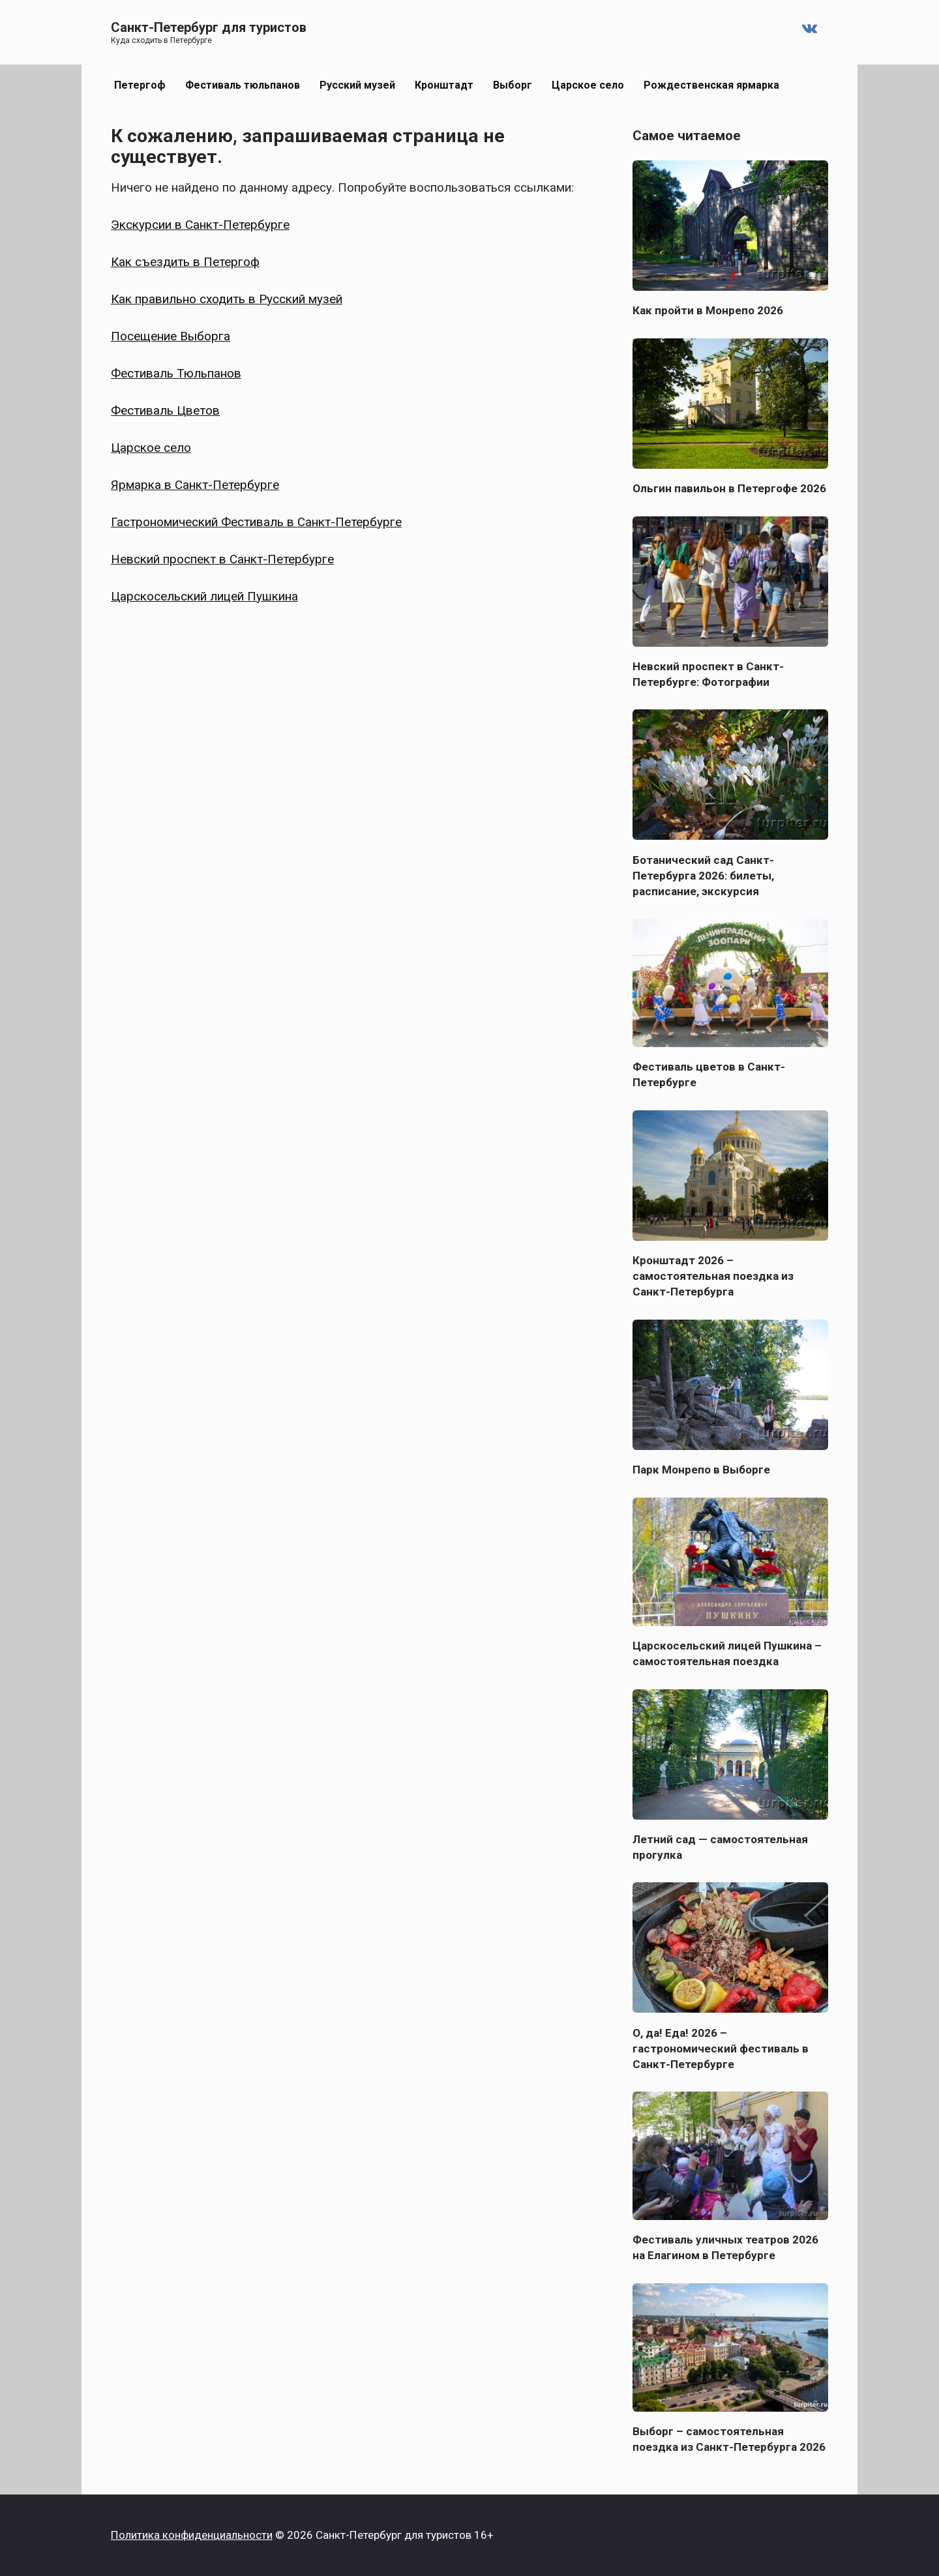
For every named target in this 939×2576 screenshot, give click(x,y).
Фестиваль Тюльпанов (176, 373)
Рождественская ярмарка (711, 85)
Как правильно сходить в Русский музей (226, 298)
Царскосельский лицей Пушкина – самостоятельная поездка (727, 1653)
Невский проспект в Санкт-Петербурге (222, 559)
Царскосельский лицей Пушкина (204, 596)
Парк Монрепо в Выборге (701, 1469)
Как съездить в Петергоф (185, 261)
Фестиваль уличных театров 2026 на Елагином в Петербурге (725, 2247)
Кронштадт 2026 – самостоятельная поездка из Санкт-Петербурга (713, 1276)
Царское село (588, 85)
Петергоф (140, 85)
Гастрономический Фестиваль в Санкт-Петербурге (256, 521)
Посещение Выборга (170, 336)
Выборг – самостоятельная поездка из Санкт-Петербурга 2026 (729, 2439)
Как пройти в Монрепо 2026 (708, 310)
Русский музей (357, 85)
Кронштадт (444, 85)
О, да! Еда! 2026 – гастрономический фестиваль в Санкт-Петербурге (721, 2048)
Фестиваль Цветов (165, 410)
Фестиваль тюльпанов (242, 85)
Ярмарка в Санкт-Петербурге (195, 484)
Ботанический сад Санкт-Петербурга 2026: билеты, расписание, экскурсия (703, 875)
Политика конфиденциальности (192, 2534)
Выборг (512, 85)
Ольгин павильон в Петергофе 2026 (729, 488)
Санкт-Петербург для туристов (208, 27)
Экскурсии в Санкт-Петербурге (200, 224)
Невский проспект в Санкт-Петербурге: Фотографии (708, 674)
